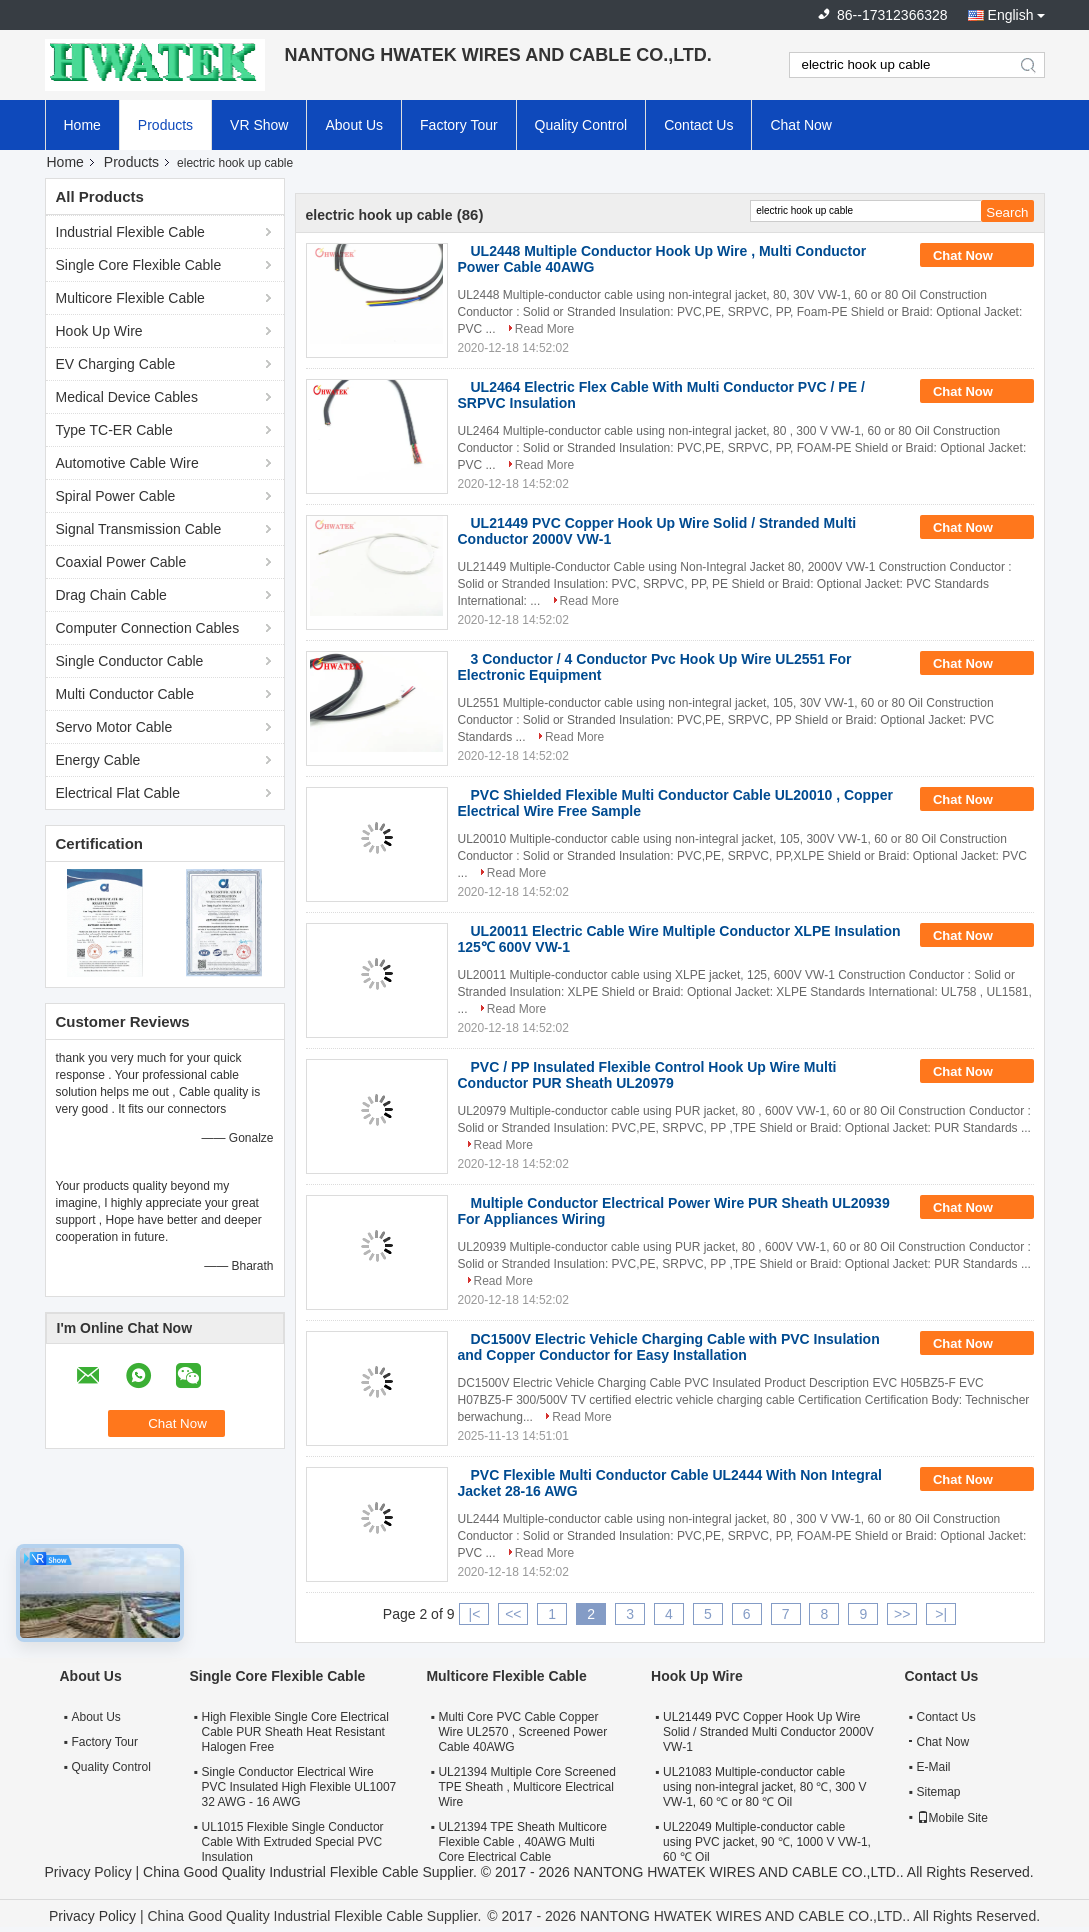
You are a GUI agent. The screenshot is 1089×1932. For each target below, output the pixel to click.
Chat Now (800, 125)
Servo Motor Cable (114, 727)
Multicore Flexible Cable (130, 298)
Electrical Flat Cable (118, 793)
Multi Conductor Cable (125, 694)
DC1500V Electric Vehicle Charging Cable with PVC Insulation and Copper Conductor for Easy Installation (669, 1347)
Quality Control (581, 125)
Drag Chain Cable (111, 595)
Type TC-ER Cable (114, 430)
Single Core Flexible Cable (139, 265)
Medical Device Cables (127, 397)
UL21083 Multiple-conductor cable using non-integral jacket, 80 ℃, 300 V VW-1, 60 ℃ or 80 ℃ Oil (764, 1787)
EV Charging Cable (116, 364)
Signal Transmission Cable (139, 529)
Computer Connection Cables (148, 628)
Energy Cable (98, 760)
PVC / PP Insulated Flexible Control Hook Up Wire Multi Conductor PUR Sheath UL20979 (647, 1075)
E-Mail (934, 1767)
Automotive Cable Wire (127, 463)
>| (941, 1614)
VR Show (259, 125)
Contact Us (698, 125)
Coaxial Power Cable (121, 562)
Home (82, 125)
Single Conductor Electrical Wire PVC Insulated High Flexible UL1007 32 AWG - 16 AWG (299, 1787)
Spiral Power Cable (116, 496)
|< (475, 1614)
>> (902, 1614)
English (1011, 15)
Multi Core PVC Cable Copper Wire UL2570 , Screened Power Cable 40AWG (522, 1732)
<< (513, 1614)
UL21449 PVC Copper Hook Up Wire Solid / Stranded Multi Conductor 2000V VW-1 (768, 1732)
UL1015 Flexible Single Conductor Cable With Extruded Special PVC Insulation (293, 1842)
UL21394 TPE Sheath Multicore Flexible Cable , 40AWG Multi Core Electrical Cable (522, 1842)
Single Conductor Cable (130, 661)
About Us (354, 125)
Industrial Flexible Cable (130, 232)
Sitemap (939, 1792)
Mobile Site (952, 1818)
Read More (544, 329)
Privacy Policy (88, 1872)
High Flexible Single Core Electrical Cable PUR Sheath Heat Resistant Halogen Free (295, 1732)
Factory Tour (459, 125)
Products (165, 125)
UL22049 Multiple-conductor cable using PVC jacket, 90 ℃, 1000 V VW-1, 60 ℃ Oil (767, 1842)
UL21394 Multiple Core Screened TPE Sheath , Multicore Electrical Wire (526, 1787)
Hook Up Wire (99, 331)
